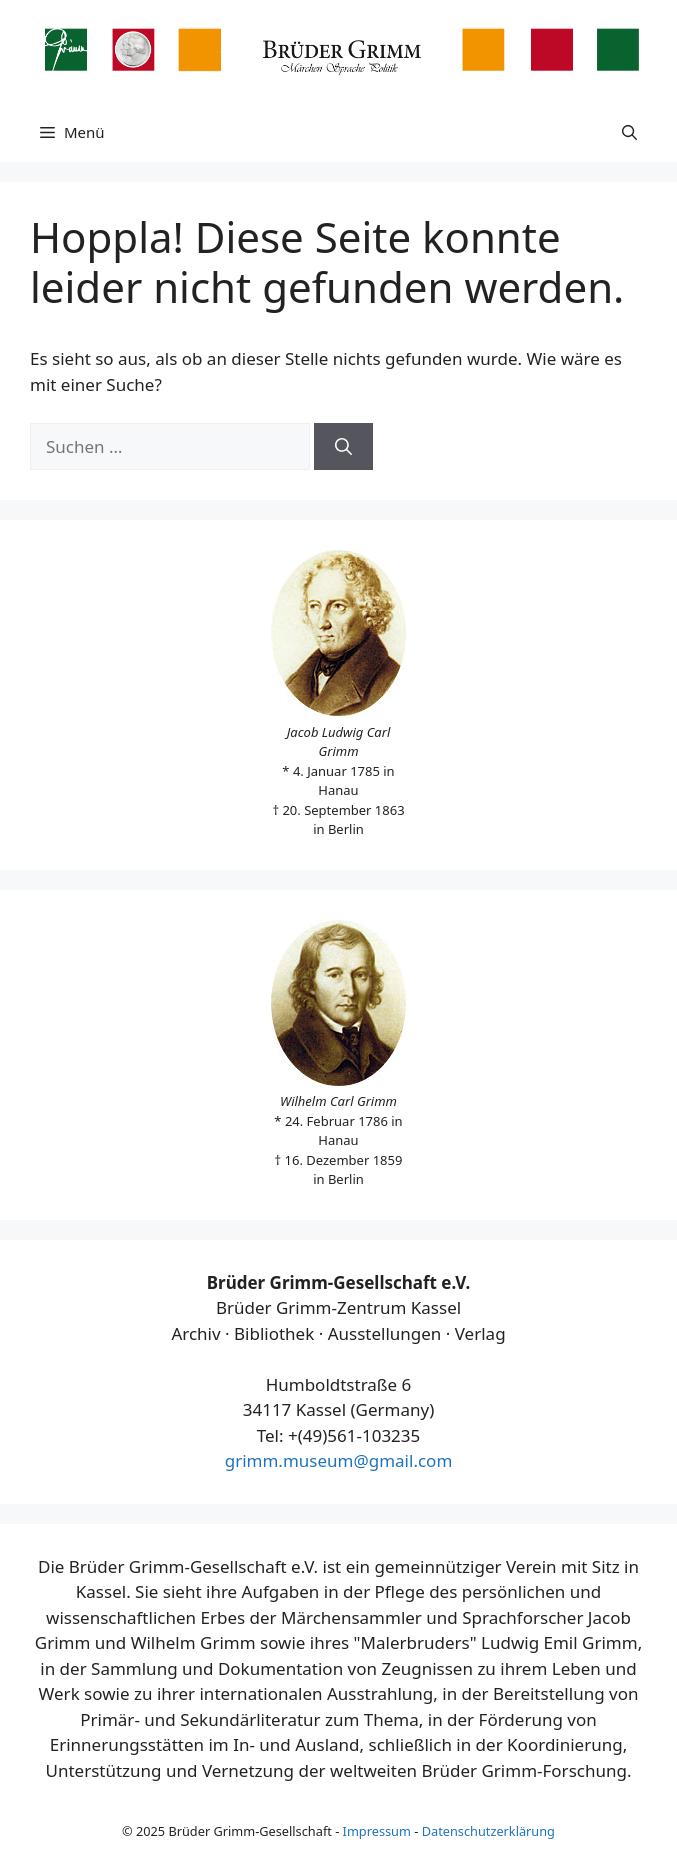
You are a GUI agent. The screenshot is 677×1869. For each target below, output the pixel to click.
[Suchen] (343, 447)
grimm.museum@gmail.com (339, 1460)
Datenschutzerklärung (488, 1831)
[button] (629, 132)
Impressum (377, 1831)
